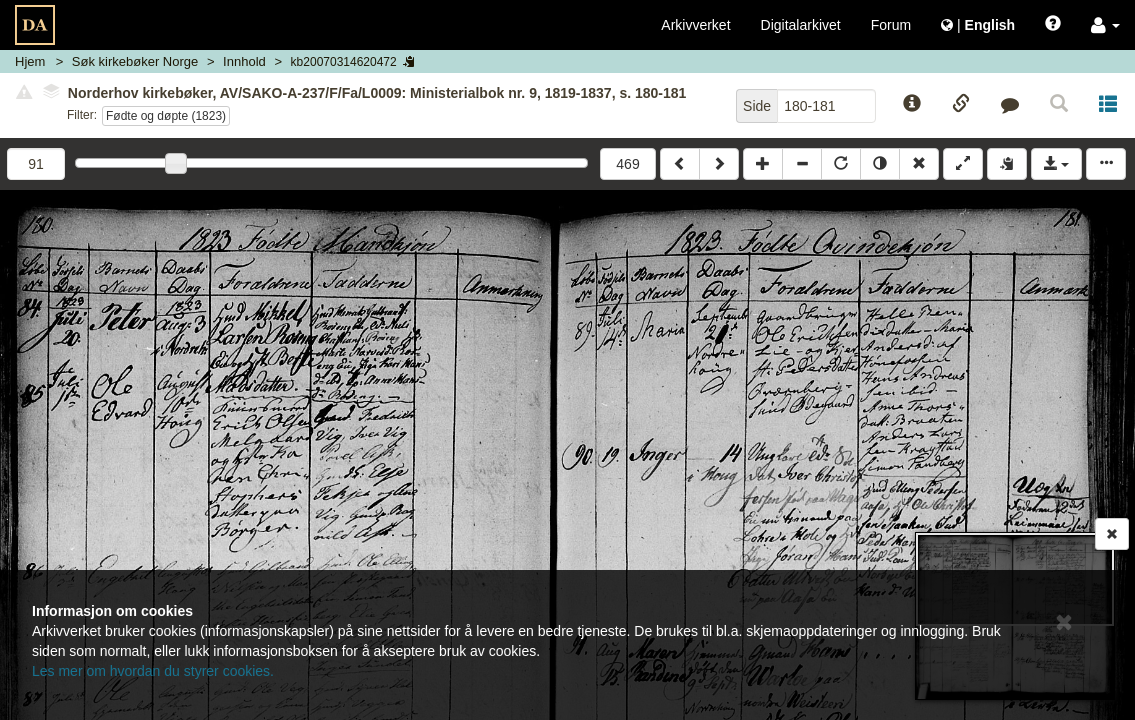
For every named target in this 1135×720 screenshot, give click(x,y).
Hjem (30, 61)
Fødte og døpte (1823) (166, 116)
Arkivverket (695, 25)
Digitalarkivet (801, 25)
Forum (891, 25)
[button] (1105, 25)
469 (627, 164)
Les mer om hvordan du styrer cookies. (153, 671)
